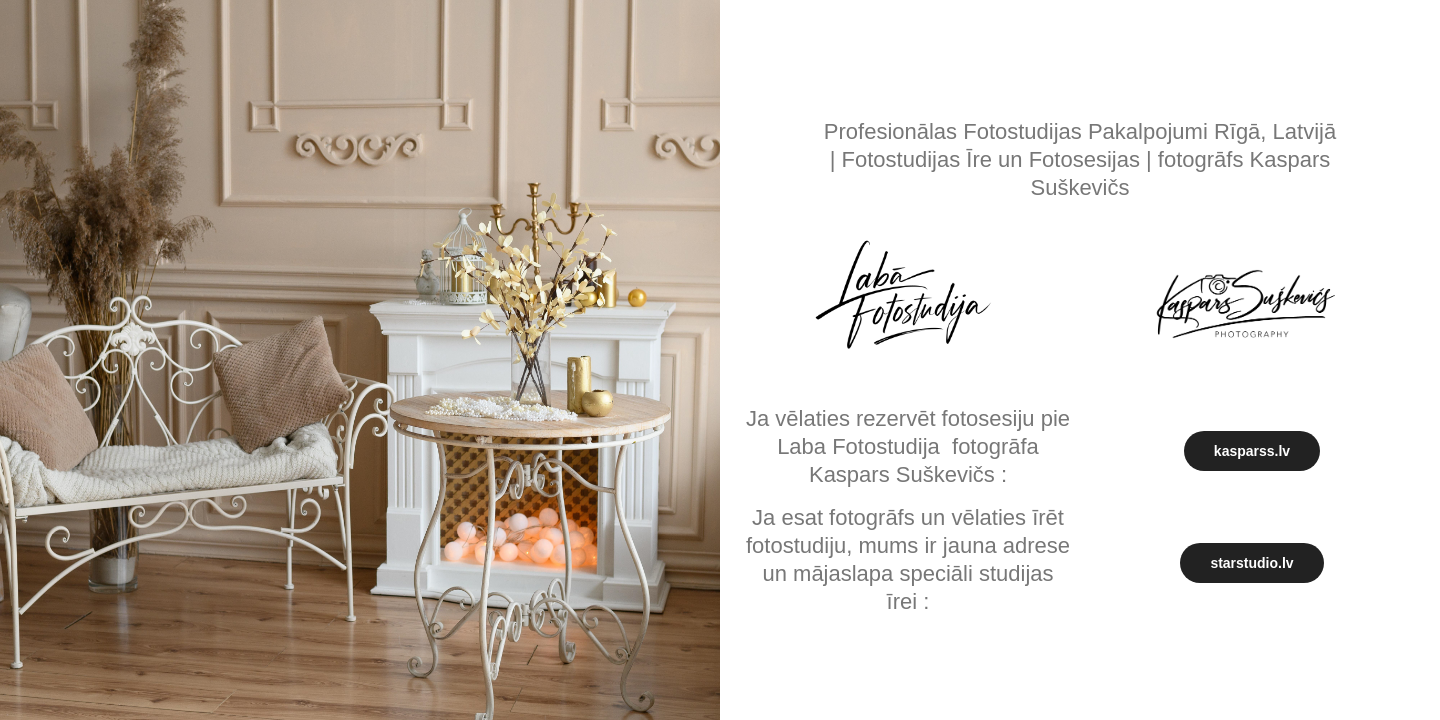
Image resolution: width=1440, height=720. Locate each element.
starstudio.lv (1251, 563)
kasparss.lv (1252, 451)
